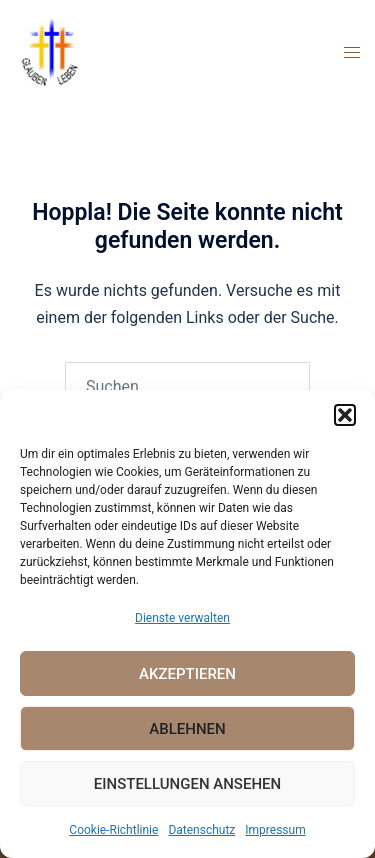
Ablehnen (187, 729)
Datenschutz (201, 830)
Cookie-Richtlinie (113, 830)
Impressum (275, 830)
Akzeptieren (187, 674)
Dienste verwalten (182, 618)
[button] (345, 415)
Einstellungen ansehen (187, 784)
